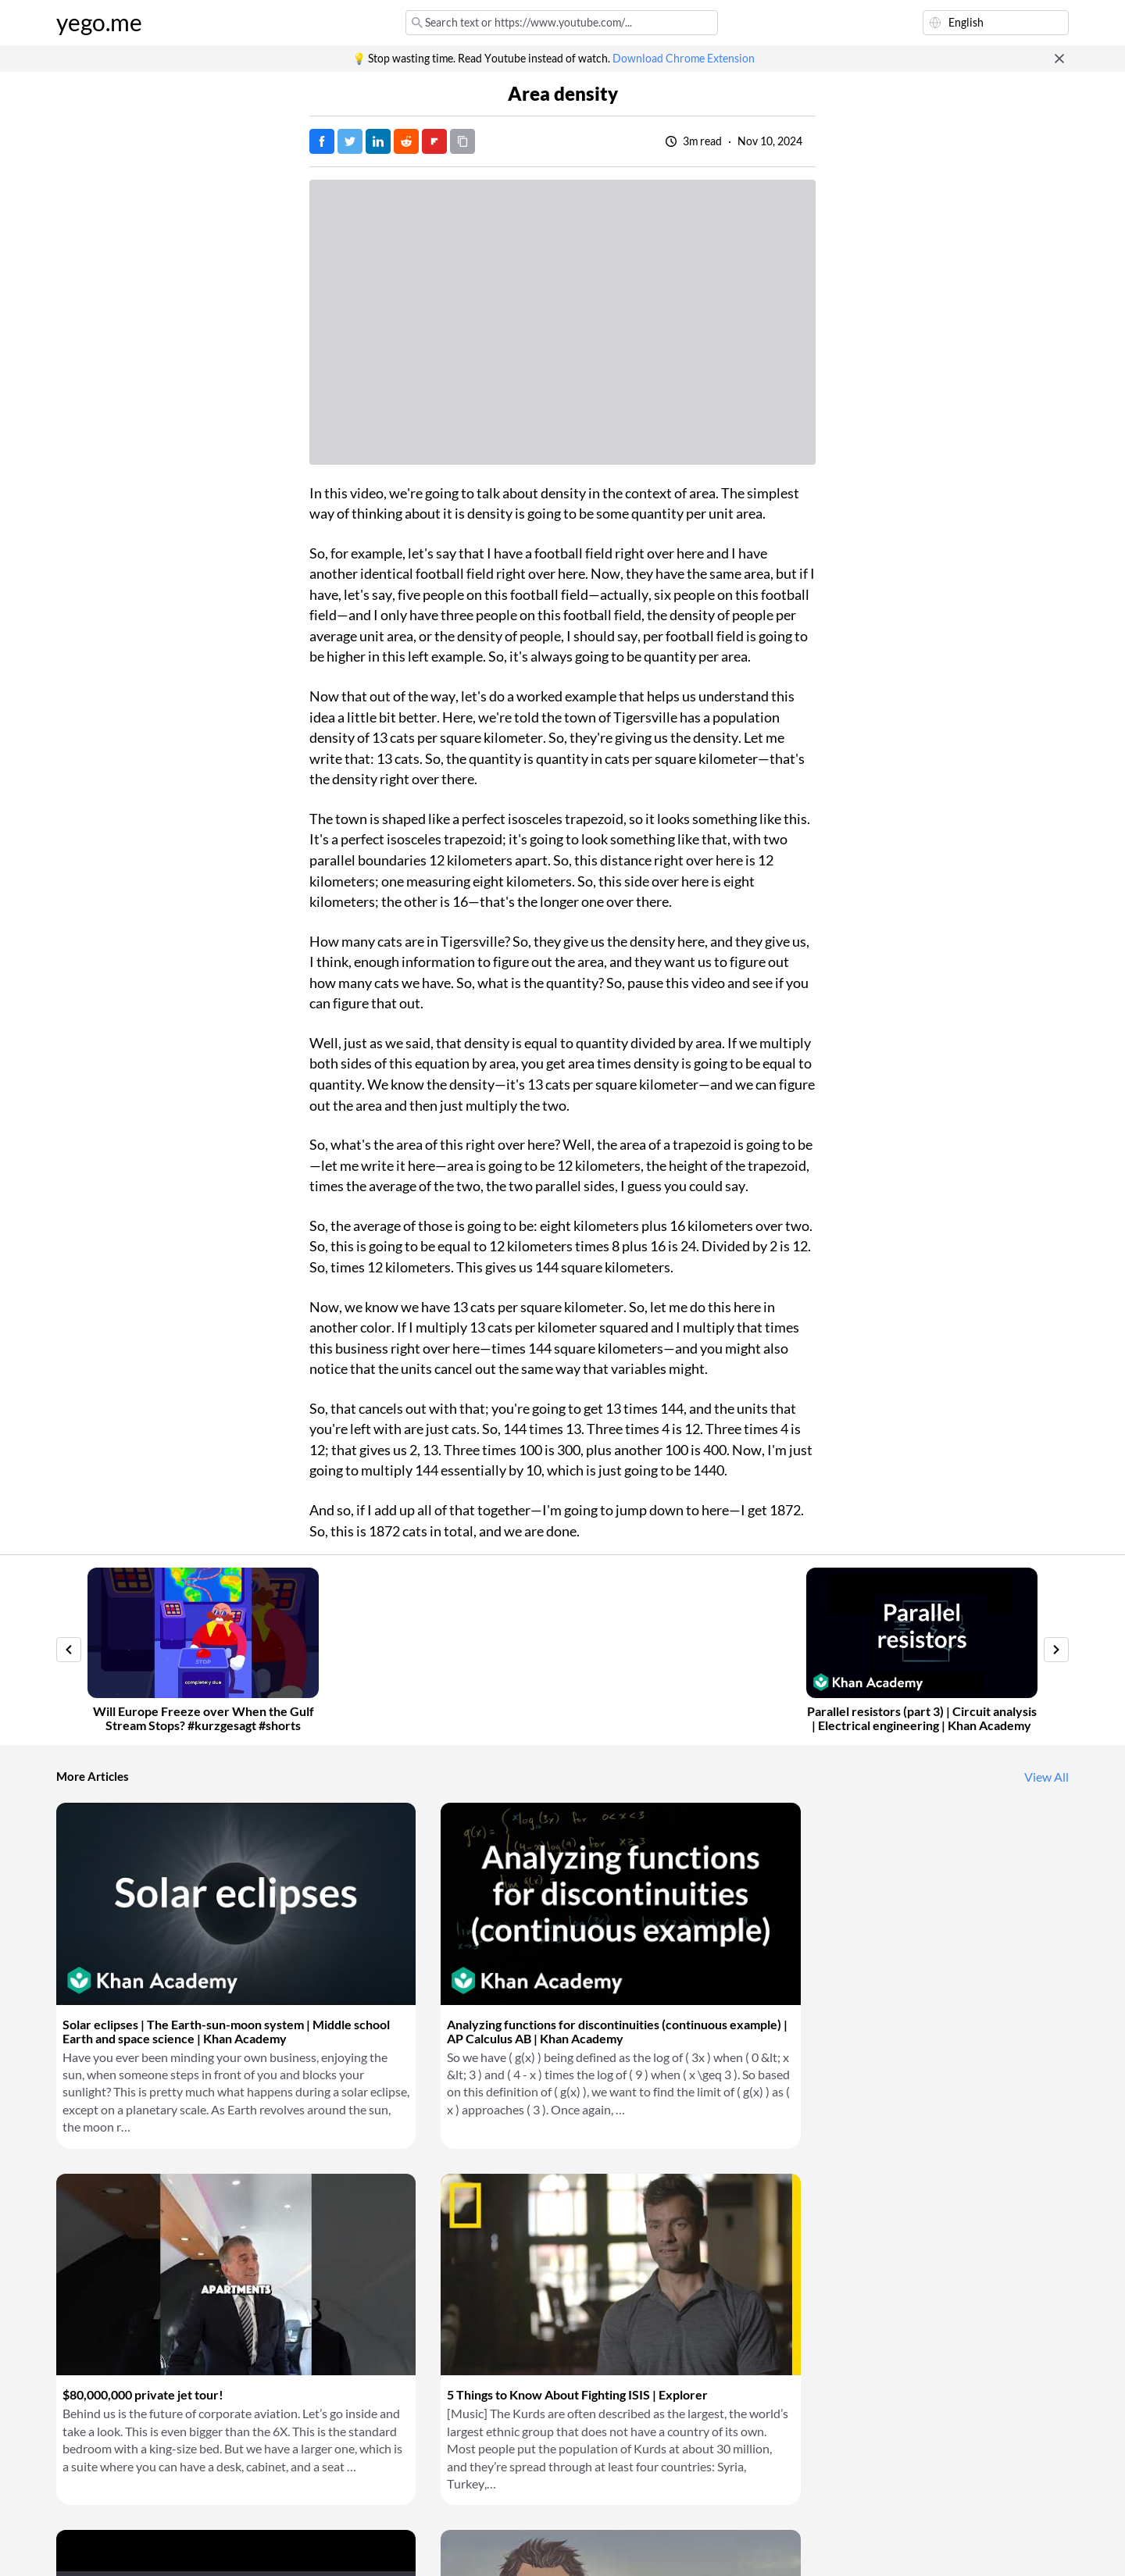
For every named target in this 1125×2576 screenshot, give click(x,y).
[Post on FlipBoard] (434, 141)
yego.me (99, 22)
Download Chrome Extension (683, 58)
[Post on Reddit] (406, 141)
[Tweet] (350, 141)
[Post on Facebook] (321, 141)
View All (1046, 1777)
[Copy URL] (462, 141)
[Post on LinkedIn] (378, 141)
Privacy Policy (317, 2545)
